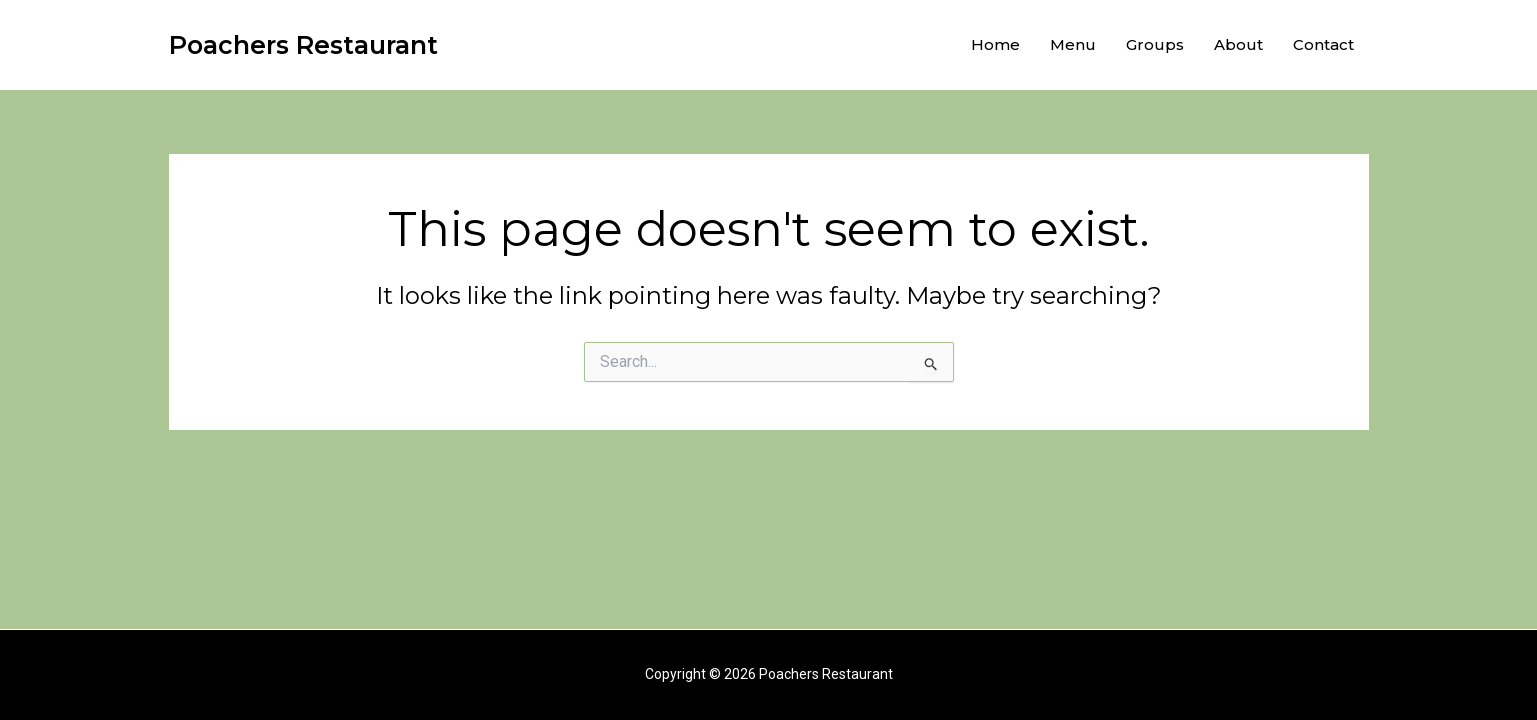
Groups (1155, 44)
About (1238, 44)
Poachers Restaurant (303, 45)
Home (995, 44)
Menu (1073, 44)
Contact (1323, 44)
